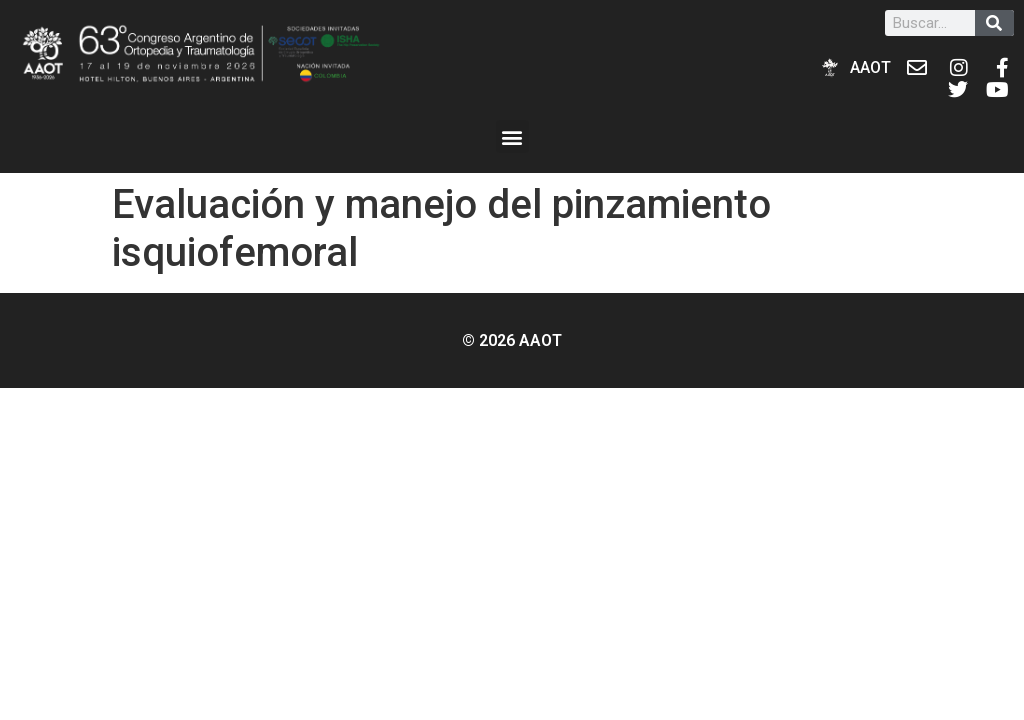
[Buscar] (994, 23)
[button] (512, 136)
